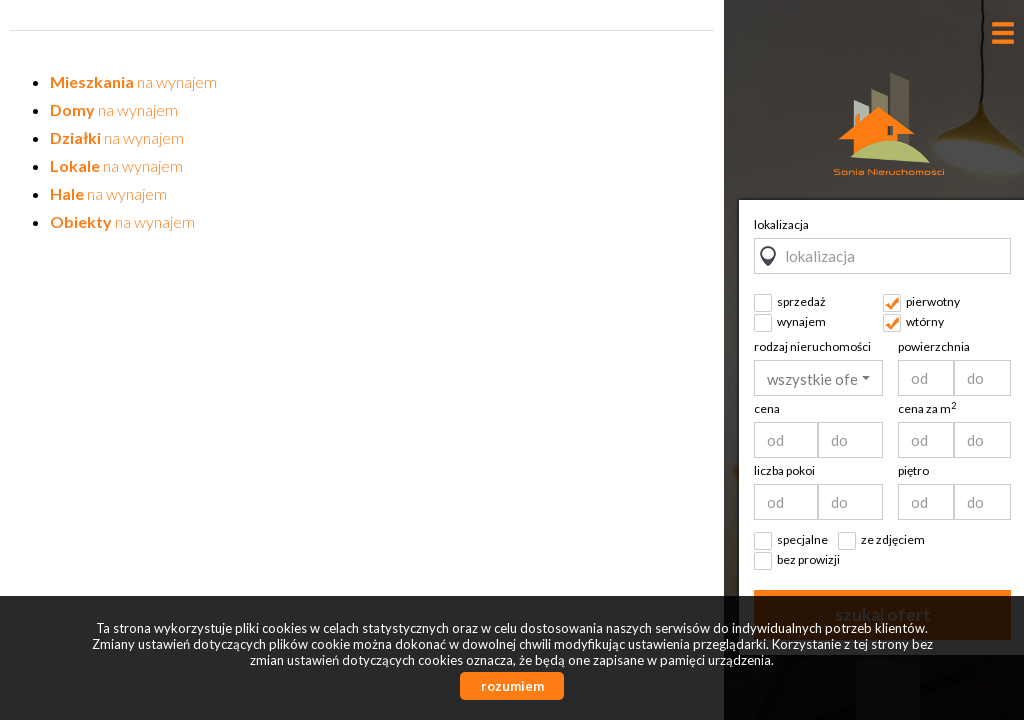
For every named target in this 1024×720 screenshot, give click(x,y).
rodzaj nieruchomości (812, 346)
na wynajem (133, 81)
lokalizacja (781, 224)
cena (767, 408)
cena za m (927, 408)
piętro (913, 470)
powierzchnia (934, 346)
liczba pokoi (784, 470)
